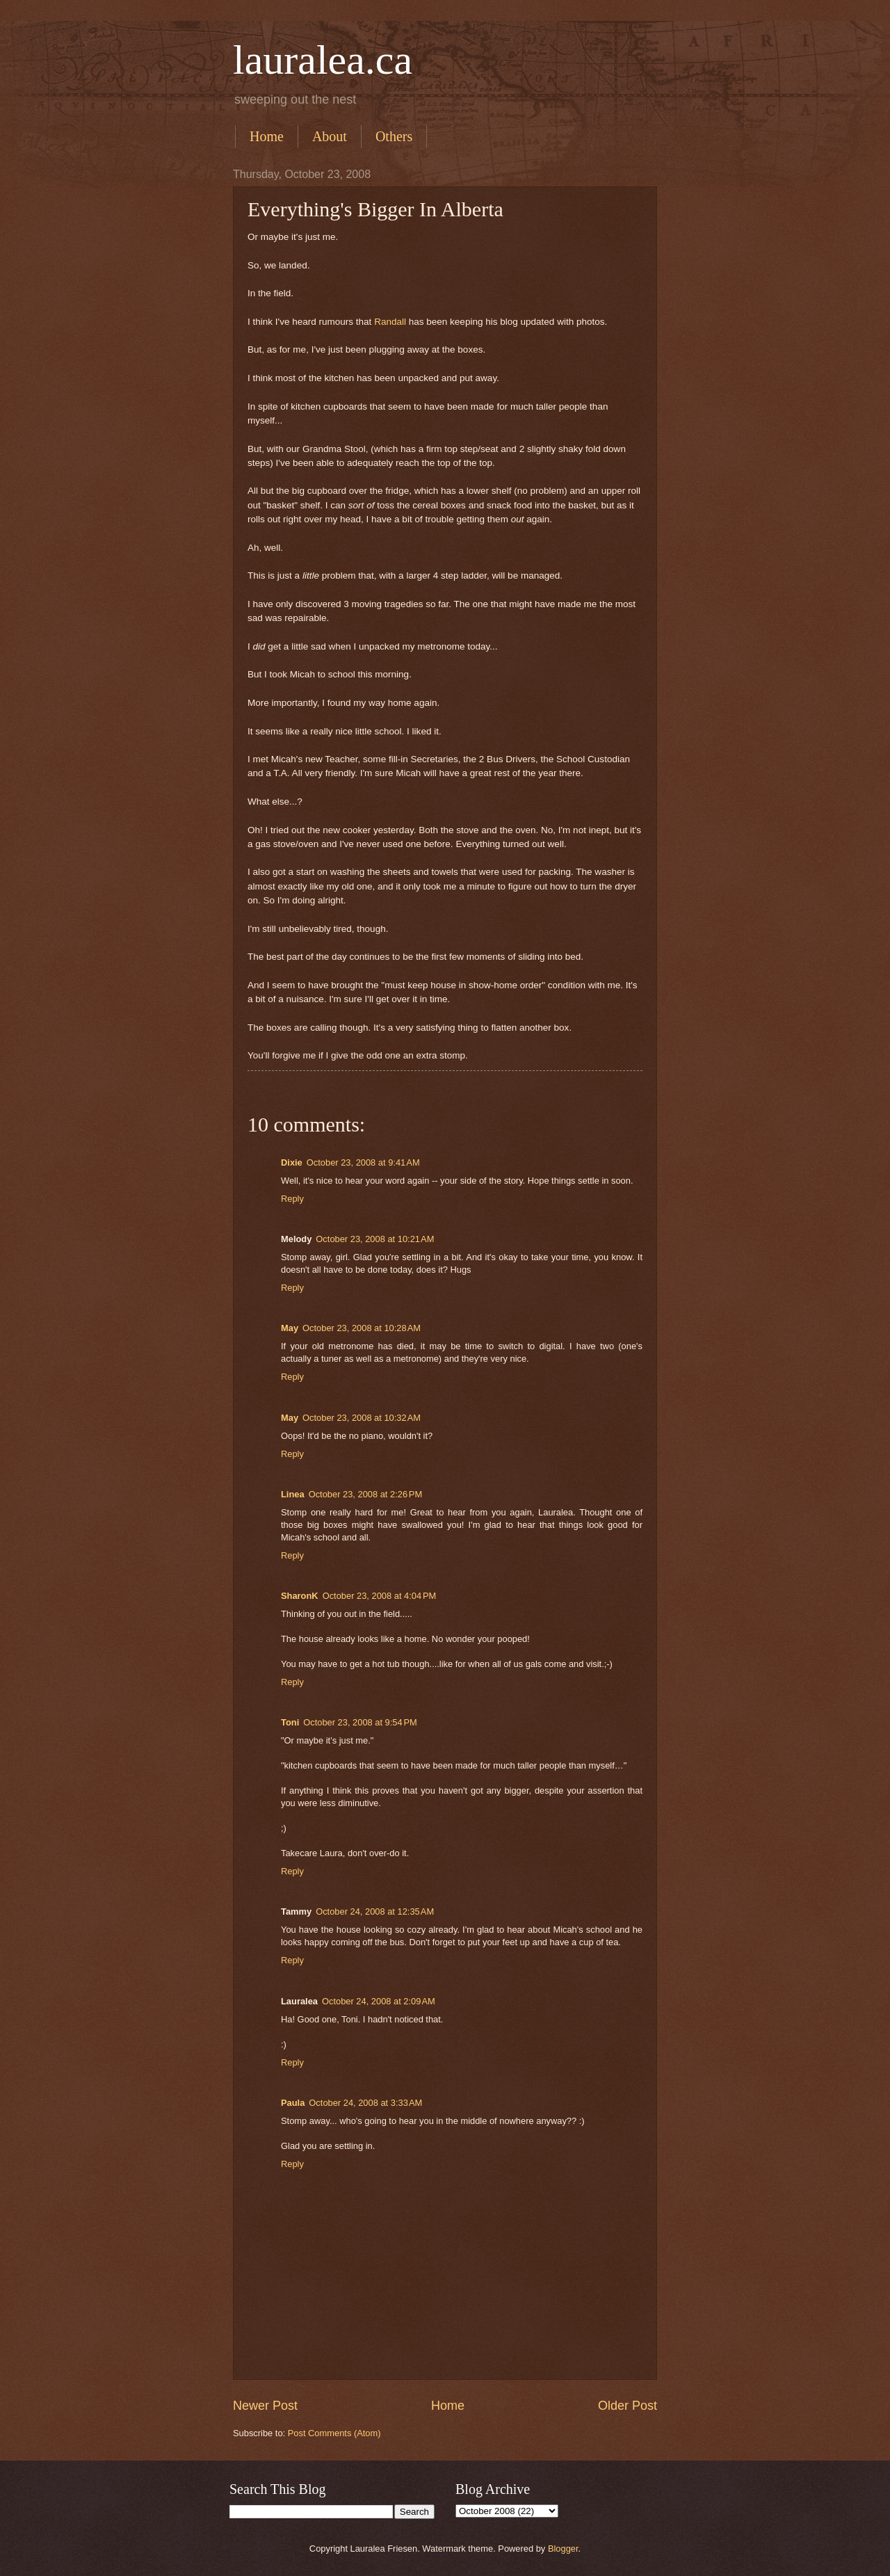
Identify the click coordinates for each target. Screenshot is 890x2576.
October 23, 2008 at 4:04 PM (380, 1596)
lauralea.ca (322, 60)
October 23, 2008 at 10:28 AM (361, 1328)
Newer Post (265, 2406)
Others (393, 136)
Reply (292, 1198)
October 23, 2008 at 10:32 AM (361, 1417)
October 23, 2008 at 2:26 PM (366, 1494)
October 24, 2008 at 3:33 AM (365, 2103)
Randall (390, 321)
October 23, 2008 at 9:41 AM (363, 1162)
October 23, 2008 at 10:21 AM (375, 1239)
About (329, 136)
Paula (293, 2103)
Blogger (563, 2548)
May (289, 1328)
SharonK (299, 1596)
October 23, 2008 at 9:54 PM (360, 1722)
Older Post (627, 2406)
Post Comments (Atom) (334, 2433)
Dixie (291, 1162)
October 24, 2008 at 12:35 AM (375, 1911)
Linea (293, 1494)
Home (267, 136)
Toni (290, 1722)
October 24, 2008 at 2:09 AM (378, 2001)
